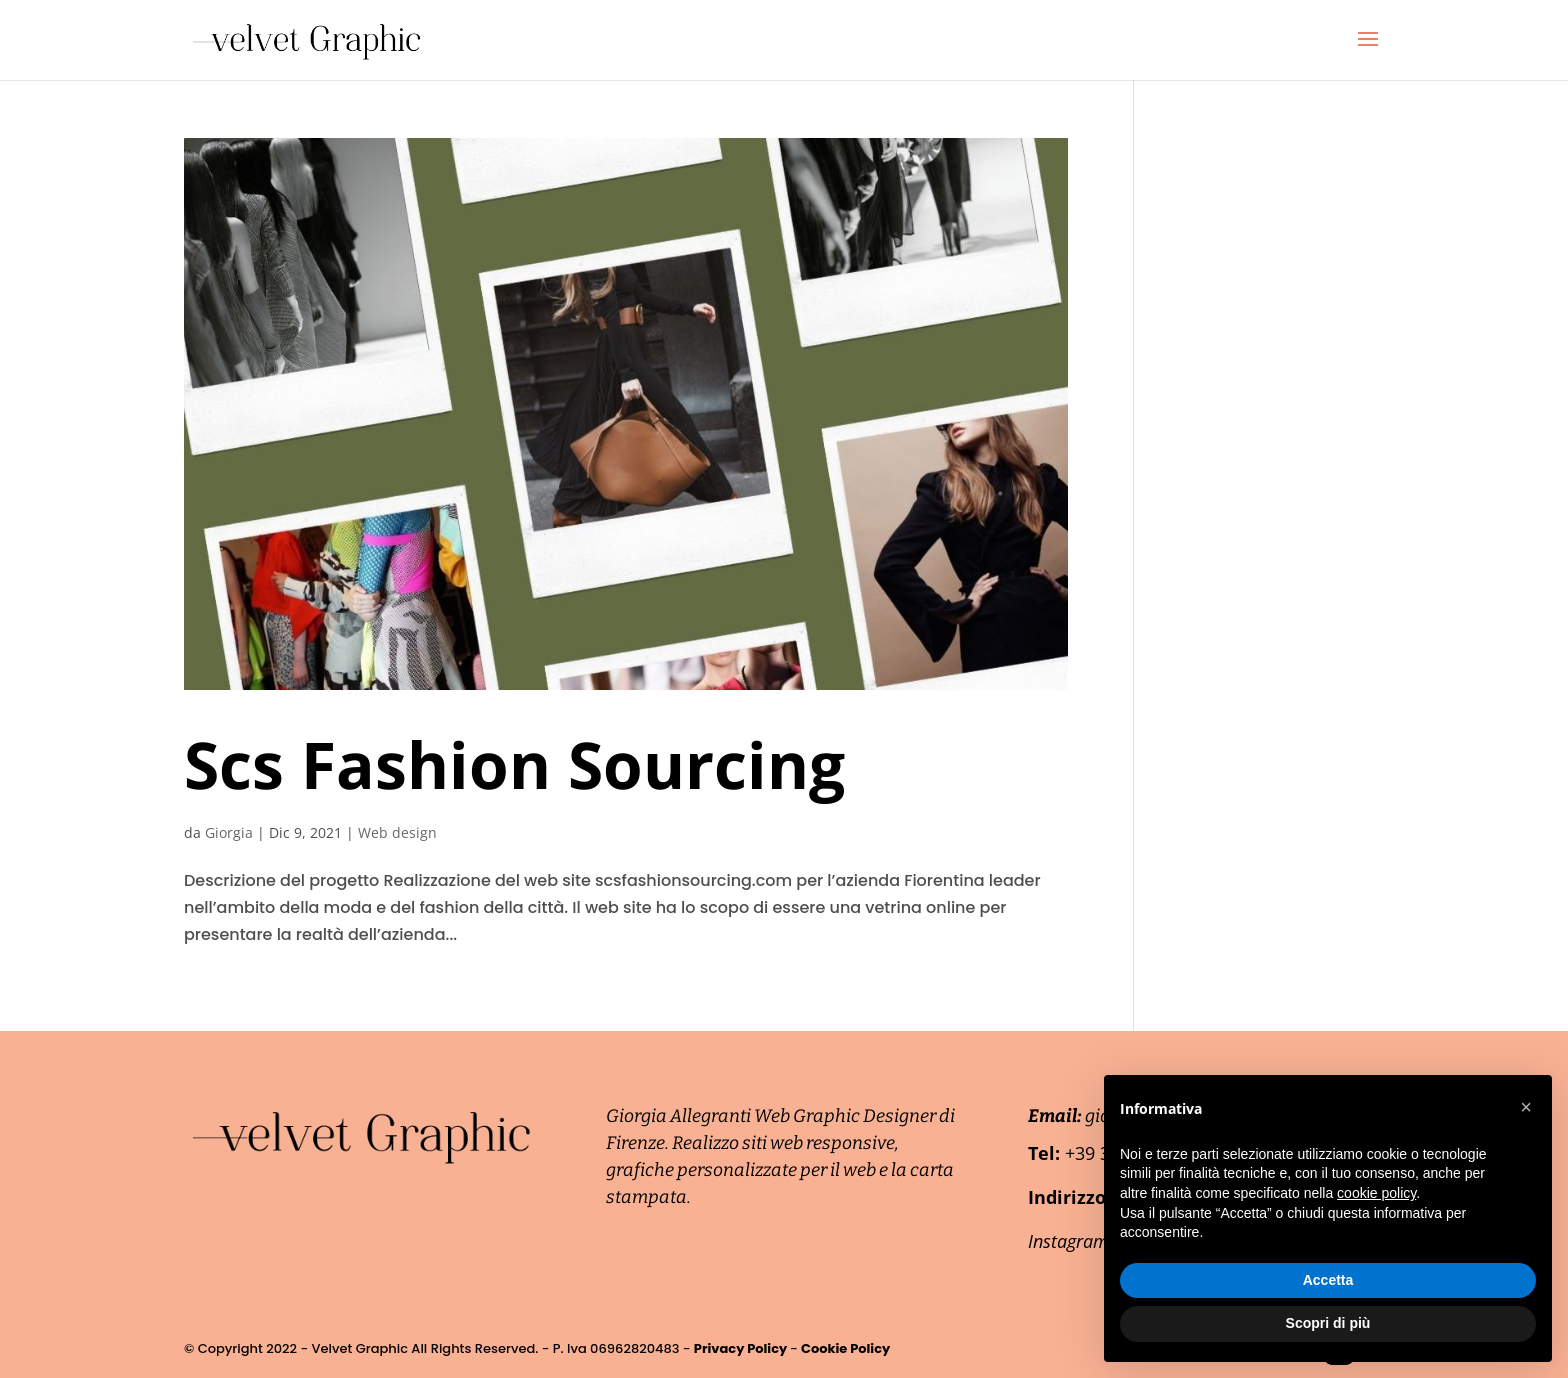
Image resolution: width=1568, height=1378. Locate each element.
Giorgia (229, 832)
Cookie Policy (845, 1348)
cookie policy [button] (1376, 1193)
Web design (397, 832)
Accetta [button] (1328, 1280)
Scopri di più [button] (1328, 1323)
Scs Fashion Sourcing (514, 764)
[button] (1526, 1107)
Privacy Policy (742, 1348)
